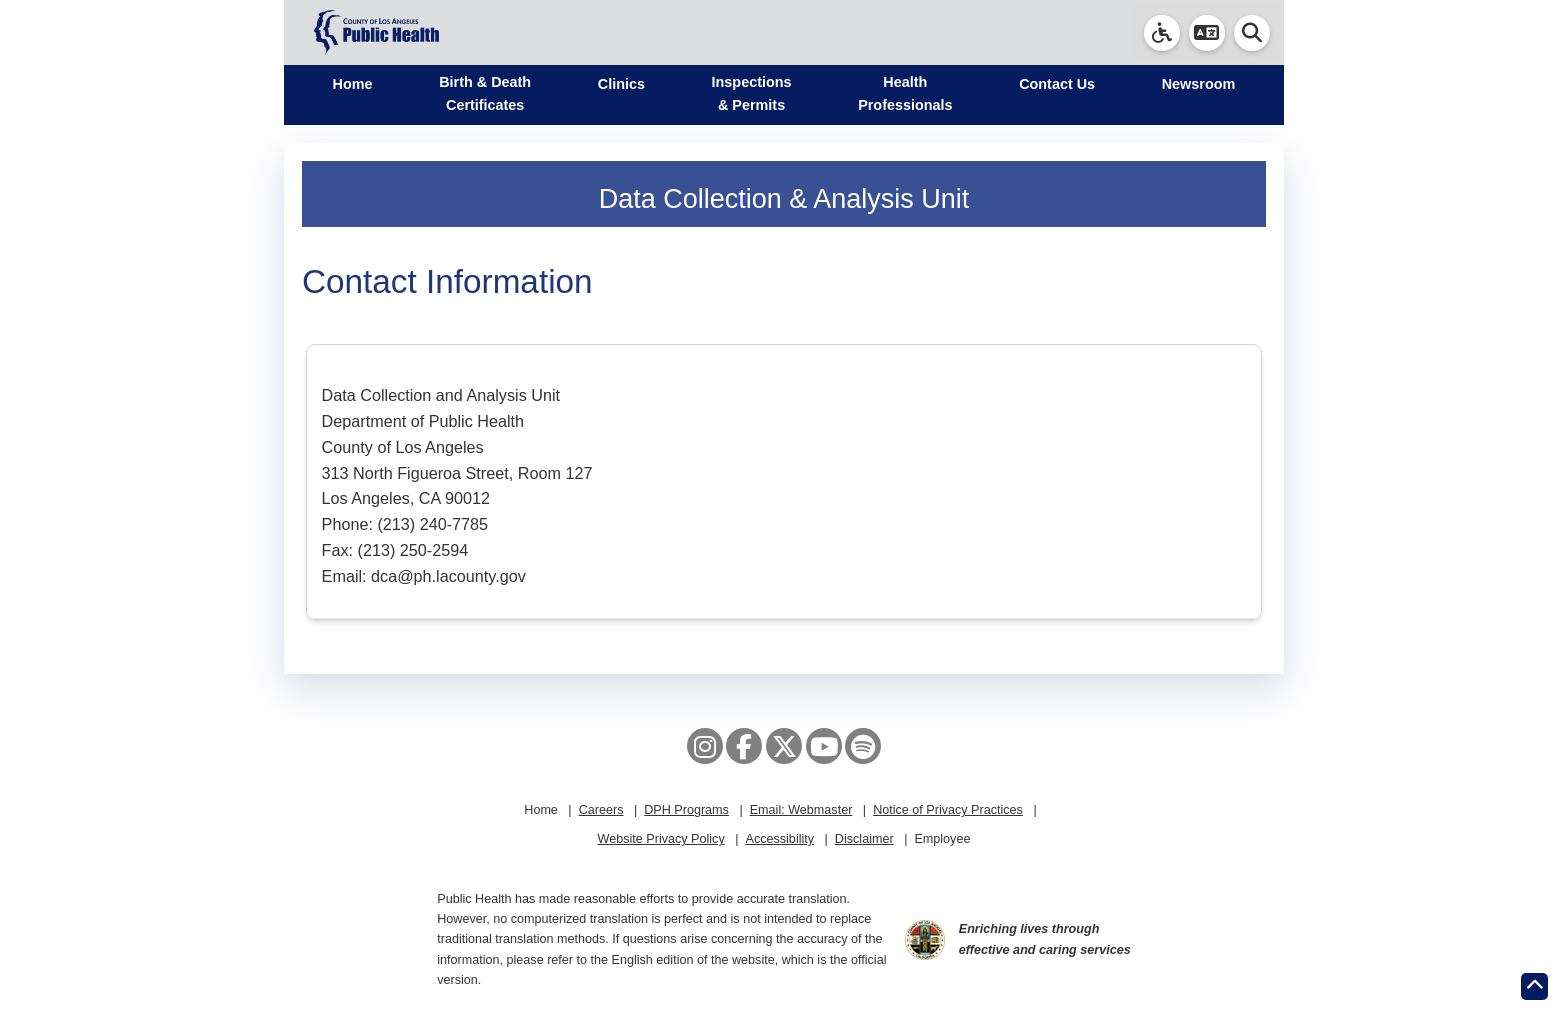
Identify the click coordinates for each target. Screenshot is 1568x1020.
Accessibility (779, 839)
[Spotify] (863, 746)
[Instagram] (705, 746)
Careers (601, 810)
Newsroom (1199, 84)
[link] (1162, 33)
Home (353, 84)
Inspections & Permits (752, 93)
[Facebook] (744, 746)
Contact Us (1057, 84)
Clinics (621, 84)
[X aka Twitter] (784, 746)
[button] (1207, 33)
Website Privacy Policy (661, 839)
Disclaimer (864, 839)
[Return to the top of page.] (1534, 986)
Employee (942, 839)
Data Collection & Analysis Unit (784, 199)
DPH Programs (686, 810)
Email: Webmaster (801, 810)
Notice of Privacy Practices (948, 810)
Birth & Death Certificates (485, 93)
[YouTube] (824, 746)
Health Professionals (905, 93)
